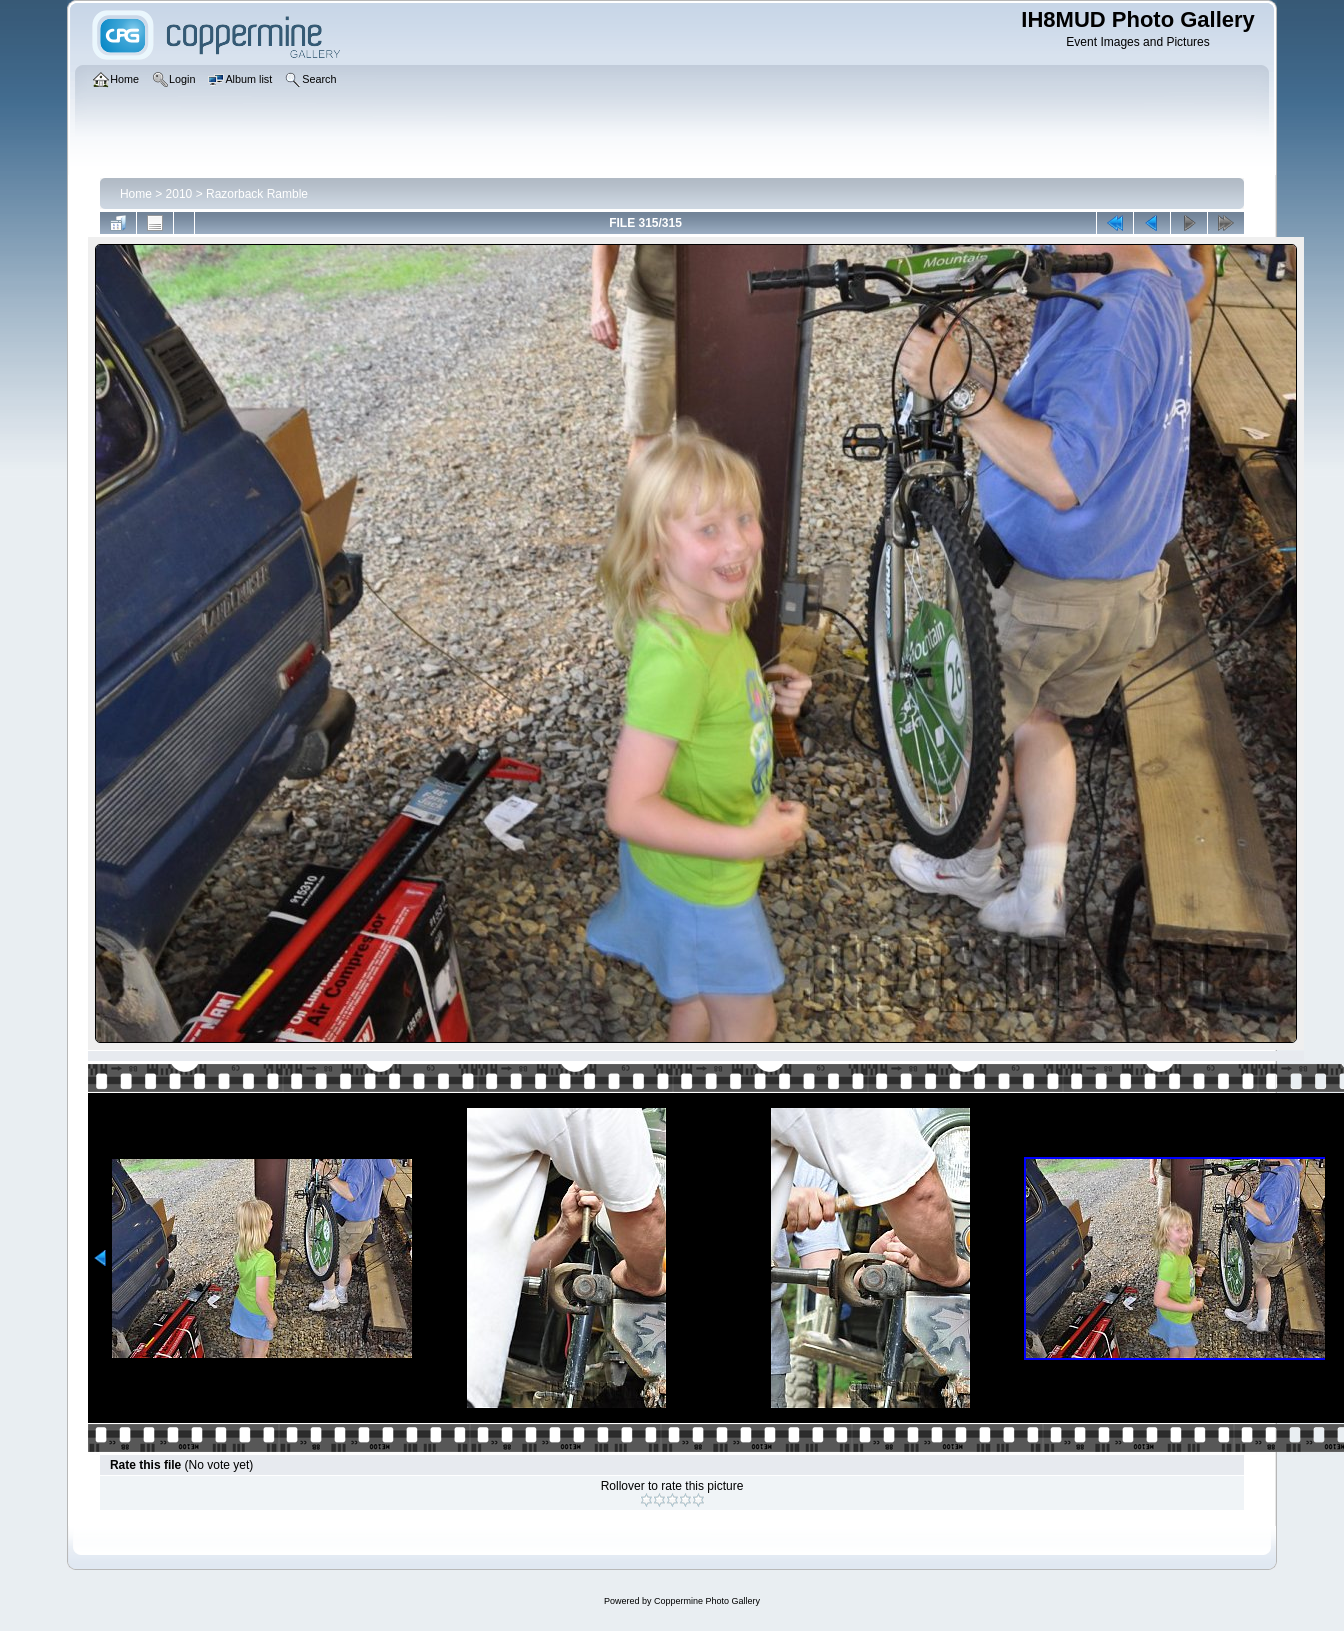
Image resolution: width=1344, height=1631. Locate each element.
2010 (179, 194)
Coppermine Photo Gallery (707, 1601)
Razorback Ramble (257, 194)
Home (136, 194)
